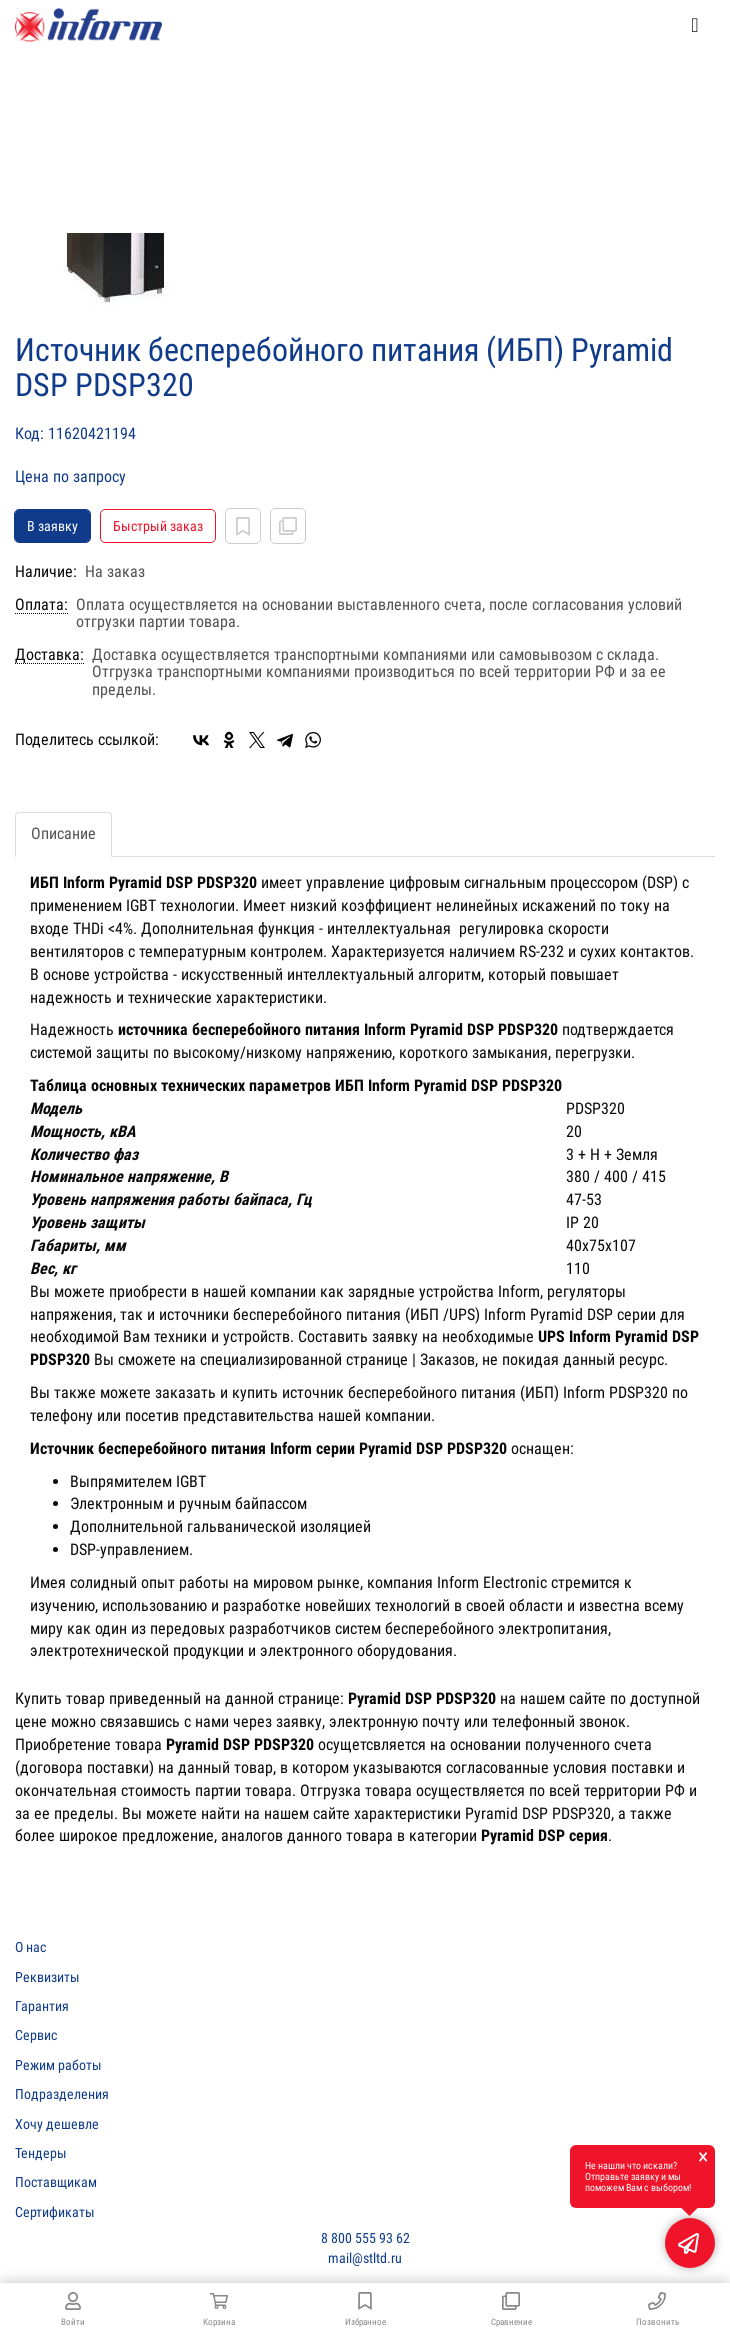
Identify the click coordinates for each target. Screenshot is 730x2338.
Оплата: (41, 605)
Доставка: (49, 655)
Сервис (36, 2035)
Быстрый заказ (158, 526)
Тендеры (41, 2153)
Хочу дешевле (57, 2124)
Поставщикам (56, 2182)
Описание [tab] (63, 833)
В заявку (52, 526)
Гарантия (42, 2006)
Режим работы (58, 2065)
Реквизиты (47, 1977)
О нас (30, 1947)
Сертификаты (55, 2212)
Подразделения (62, 2094)
